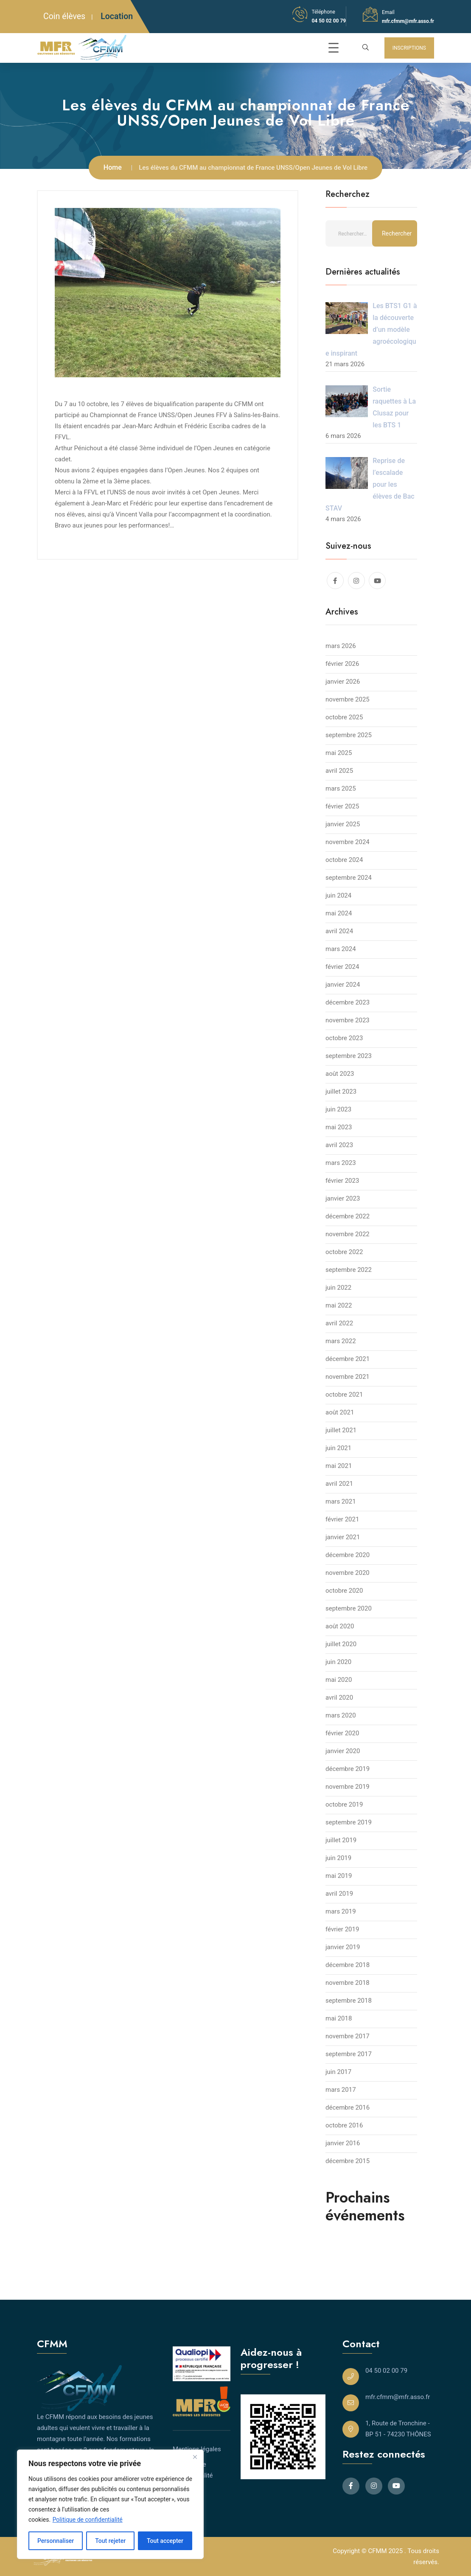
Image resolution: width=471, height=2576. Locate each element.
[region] (110, 2504)
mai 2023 (338, 1127)
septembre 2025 (348, 735)
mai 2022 (338, 1305)
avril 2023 (339, 1145)
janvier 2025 (342, 824)
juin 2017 (338, 2072)
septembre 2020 (348, 1608)
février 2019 (342, 1929)
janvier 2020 (342, 1751)
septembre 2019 (348, 1822)
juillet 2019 (340, 1840)
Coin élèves (64, 16)
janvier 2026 (342, 681)
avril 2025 (339, 770)
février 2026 (342, 664)
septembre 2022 (348, 1270)
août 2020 (339, 1626)
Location (117, 16)
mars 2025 (340, 788)
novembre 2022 (347, 1234)
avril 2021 (339, 1483)
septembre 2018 (348, 2000)
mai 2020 (338, 1680)
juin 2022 (338, 1287)
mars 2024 (340, 949)
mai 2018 (338, 2018)
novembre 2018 (347, 1983)
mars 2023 (340, 1163)
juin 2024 (338, 895)
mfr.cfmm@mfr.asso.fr (408, 21)
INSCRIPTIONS (409, 48)
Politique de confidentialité (88, 2519)
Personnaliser (55, 2540)
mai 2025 (338, 753)
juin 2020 (338, 1662)
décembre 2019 (347, 1769)
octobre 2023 (344, 1038)
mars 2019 (340, 1911)
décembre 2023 (347, 1002)
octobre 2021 (344, 1394)
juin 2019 (338, 1858)
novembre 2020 (347, 1573)
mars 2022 (340, 1341)
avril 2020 (339, 1697)
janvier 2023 (342, 1198)
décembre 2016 (347, 2107)
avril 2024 (339, 931)
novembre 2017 (347, 2036)
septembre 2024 (348, 877)
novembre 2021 (347, 1377)
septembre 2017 (348, 2054)
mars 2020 (340, 1715)
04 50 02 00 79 (328, 21)
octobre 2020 (344, 1590)
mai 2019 (338, 1876)
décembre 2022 (347, 1216)
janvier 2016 (342, 2143)
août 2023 (339, 1074)
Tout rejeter (110, 2540)
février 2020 (342, 1733)
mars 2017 (340, 2089)
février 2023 (342, 1180)
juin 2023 (338, 1109)
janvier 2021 (342, 1537)
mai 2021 (338, 1466)
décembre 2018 (347, 1965)
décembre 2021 (347, 1359)
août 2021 (339, 1412)
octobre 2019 (344, 1804)
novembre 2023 (347, 1020)
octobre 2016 (344, 2125)
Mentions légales (197, 2449)
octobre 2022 (344, 1252)
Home (113, 167)
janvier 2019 (342, 1947)
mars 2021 (340, 1501)
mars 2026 (340, 646)
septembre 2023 (348, 1056)
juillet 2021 (340, 1430)
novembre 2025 (347, 699)
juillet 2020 (340, 1644)
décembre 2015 (347, 2161)
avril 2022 (339, 1323)
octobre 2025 (344, 717)
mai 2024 (338, 913)
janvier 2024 (342, 984)
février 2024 (342, 967)
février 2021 (342, 1519)
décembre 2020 (347, 1555)
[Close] (195, 2457)
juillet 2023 (340, 1091)
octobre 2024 (344, 860)
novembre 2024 (347, 842)
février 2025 (342, 806)
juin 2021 (338, 1448)
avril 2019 (339, 1893)
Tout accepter (165, 2540)
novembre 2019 (347, 1786)
